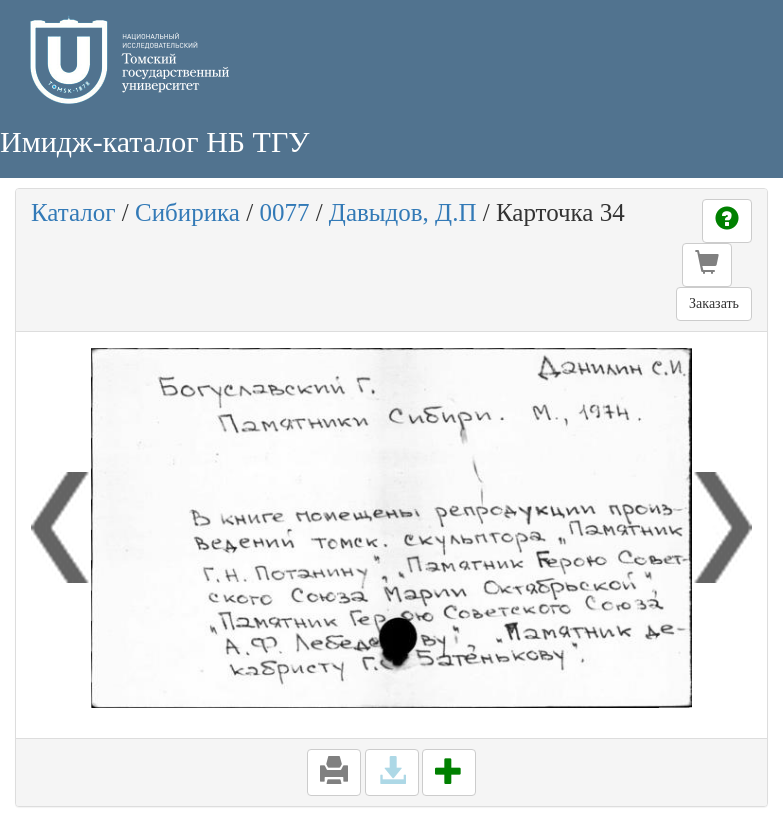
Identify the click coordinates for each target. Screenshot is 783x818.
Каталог (73, 212)
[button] (707, 265)
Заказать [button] (714, 303)
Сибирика (187, 212)
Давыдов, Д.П (403, 212)
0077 (284, 212)
